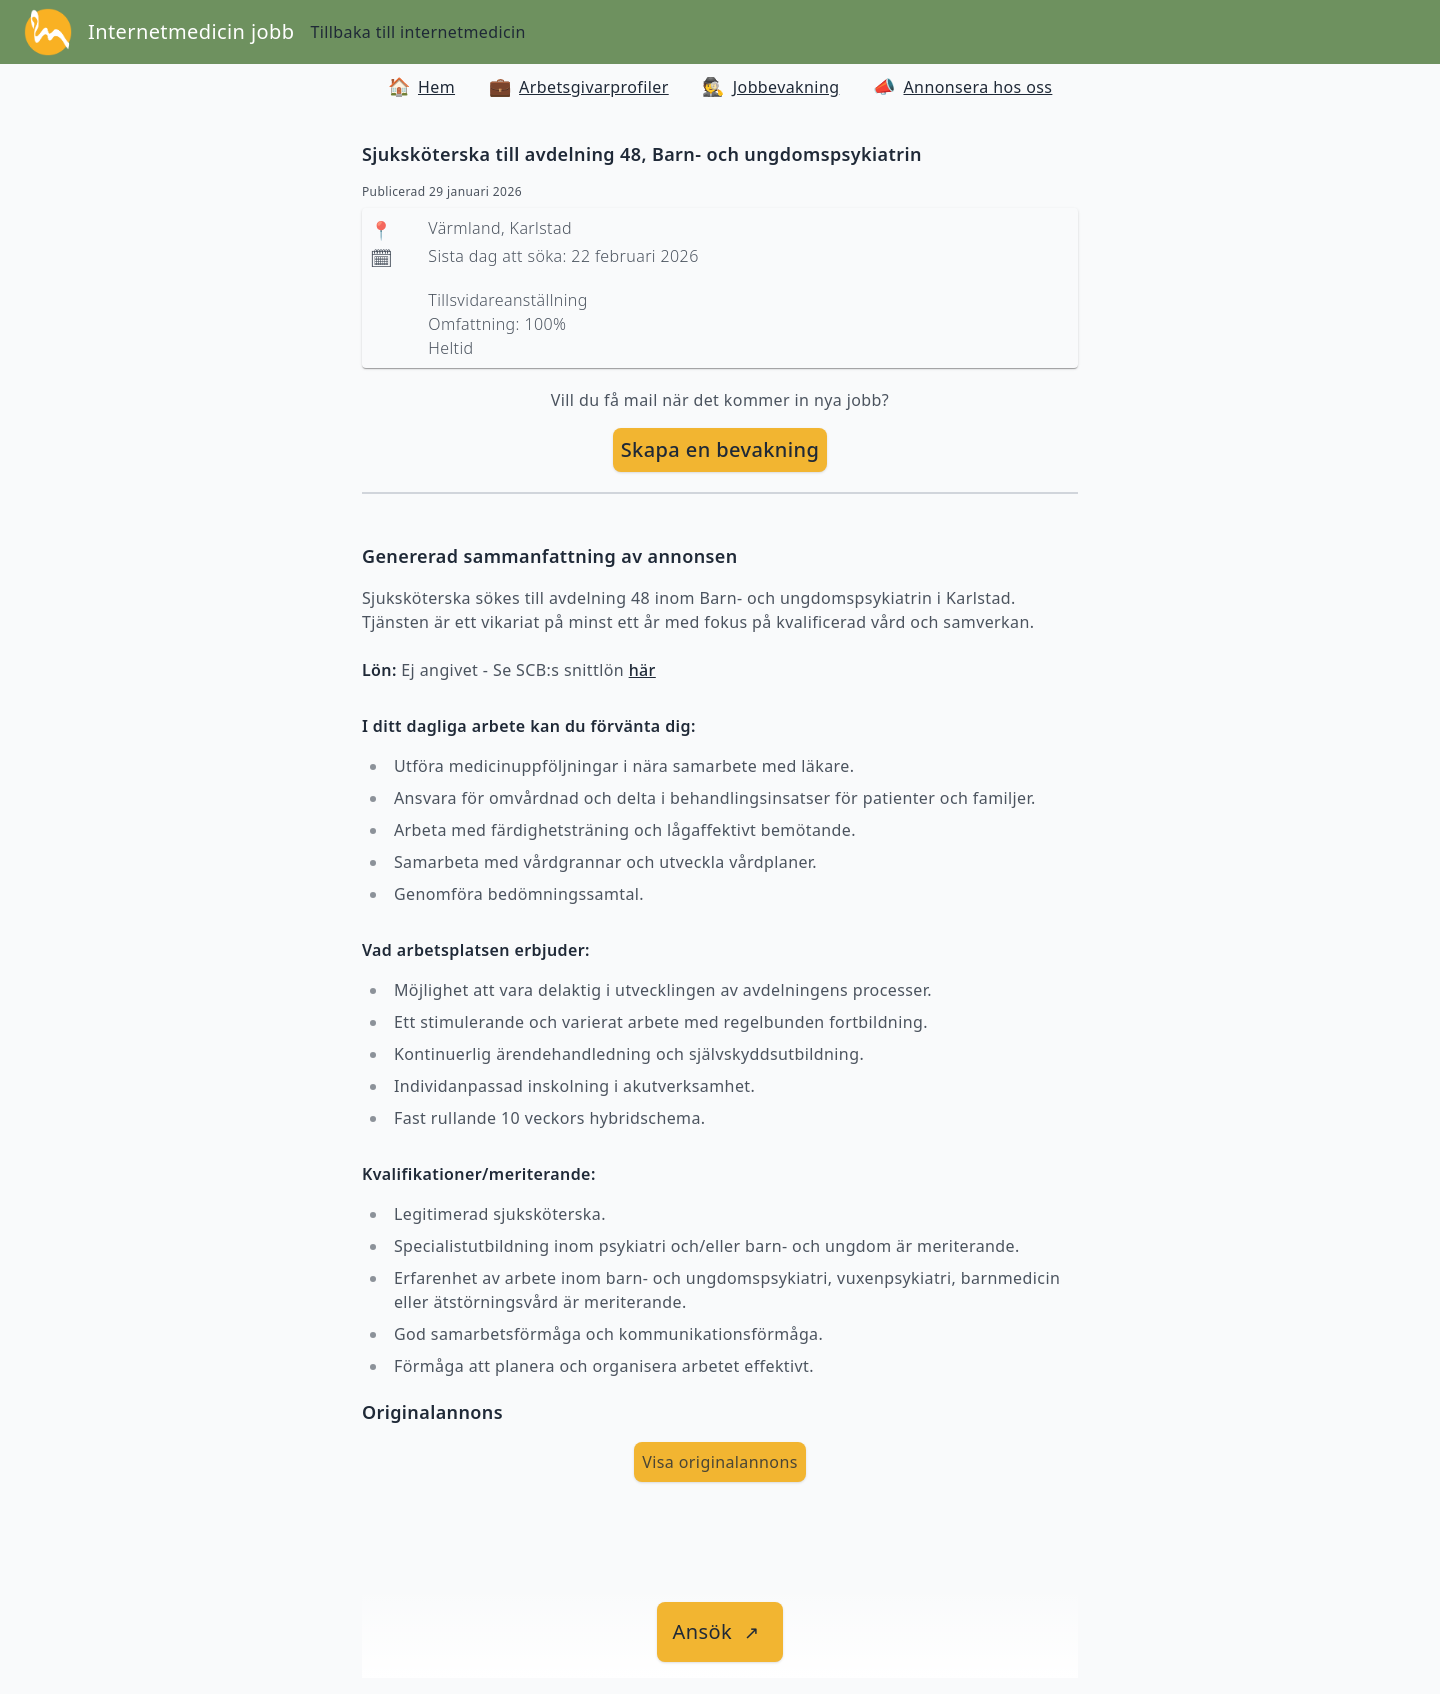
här (642, 670)
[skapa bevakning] (720, 450)
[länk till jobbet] (720, 1632)
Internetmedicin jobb (191, 31)
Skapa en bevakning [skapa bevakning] (720, 449)
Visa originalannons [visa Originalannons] (720, 1462)
